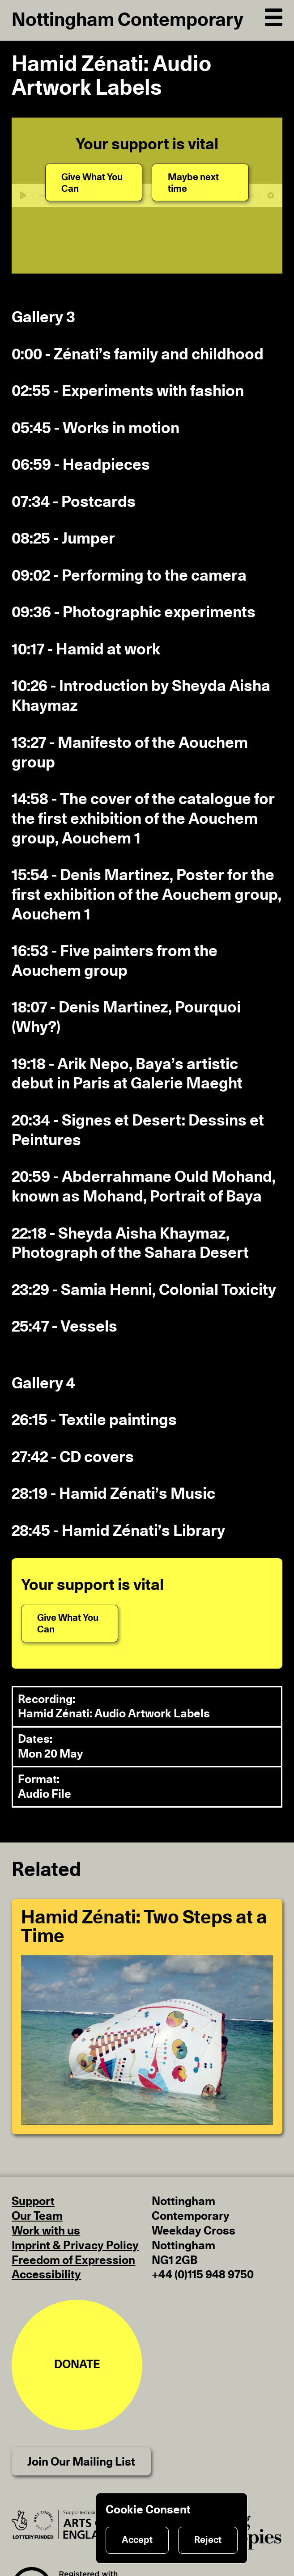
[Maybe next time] (200, 182)
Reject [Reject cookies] (208, 2540)
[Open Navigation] (273, 15)
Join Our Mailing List (81, 2462)
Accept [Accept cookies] (137, 2540)
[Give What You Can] (93, 182)
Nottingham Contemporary (127, 20)
